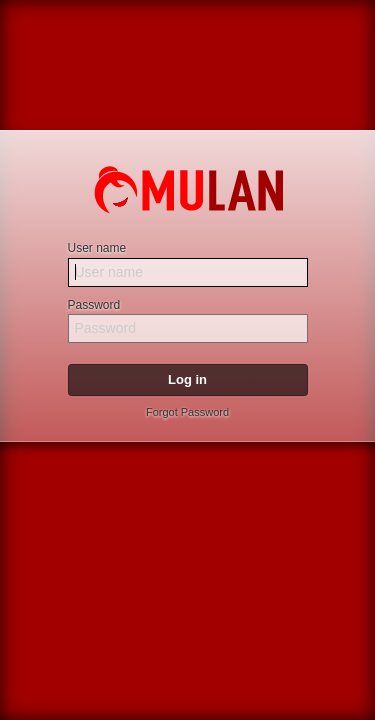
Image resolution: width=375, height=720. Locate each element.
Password (94, 305)
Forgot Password (187, 412)
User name (97, 248)
